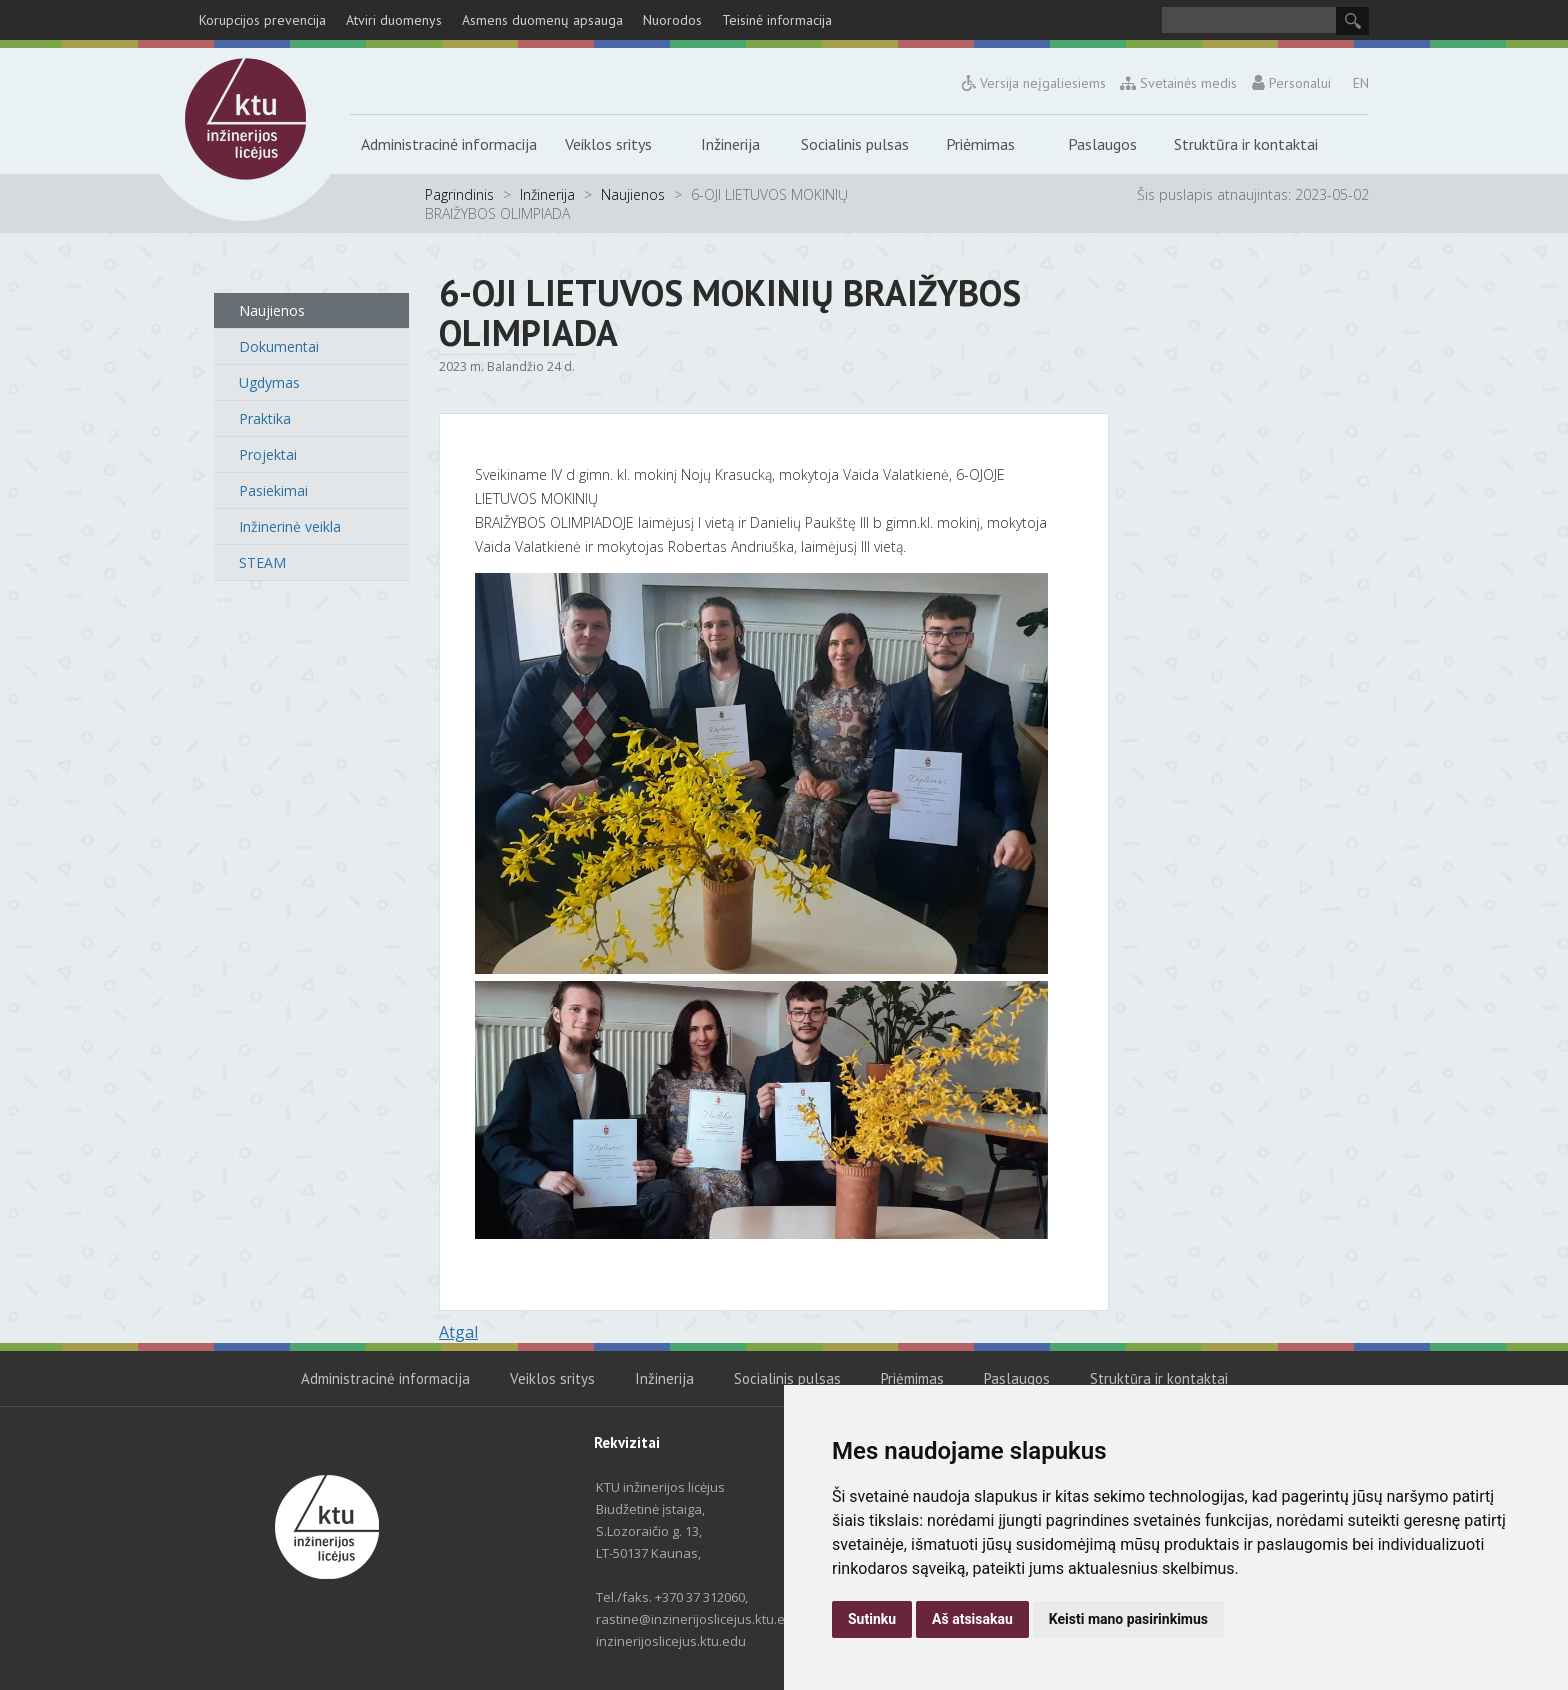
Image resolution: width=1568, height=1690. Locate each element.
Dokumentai (279, 346)
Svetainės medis (1179, 83)
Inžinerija (730, 144)
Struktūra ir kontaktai (1246, 144)
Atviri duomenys (394, 20)
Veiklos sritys (608, 144)
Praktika (265, 418)
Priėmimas (980, 144)
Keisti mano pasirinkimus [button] (1128, 1619)
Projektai (268, 454)
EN (1361, 83)
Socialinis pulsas (855, 144)
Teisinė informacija (777, 20)
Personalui (1291, 83)
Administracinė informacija (449, 144)
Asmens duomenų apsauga (542, 20)
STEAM (262, 562)
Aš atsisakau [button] (972, 1619)
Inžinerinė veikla (290, 526)
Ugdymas (269, 382)
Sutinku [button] (872, 1619)
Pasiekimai (273, 490)
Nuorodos (672, 20)
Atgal (458, 1332)
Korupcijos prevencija (262, 20)
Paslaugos (1102, 144)
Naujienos (633, 194)
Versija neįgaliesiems (1034, 83)
